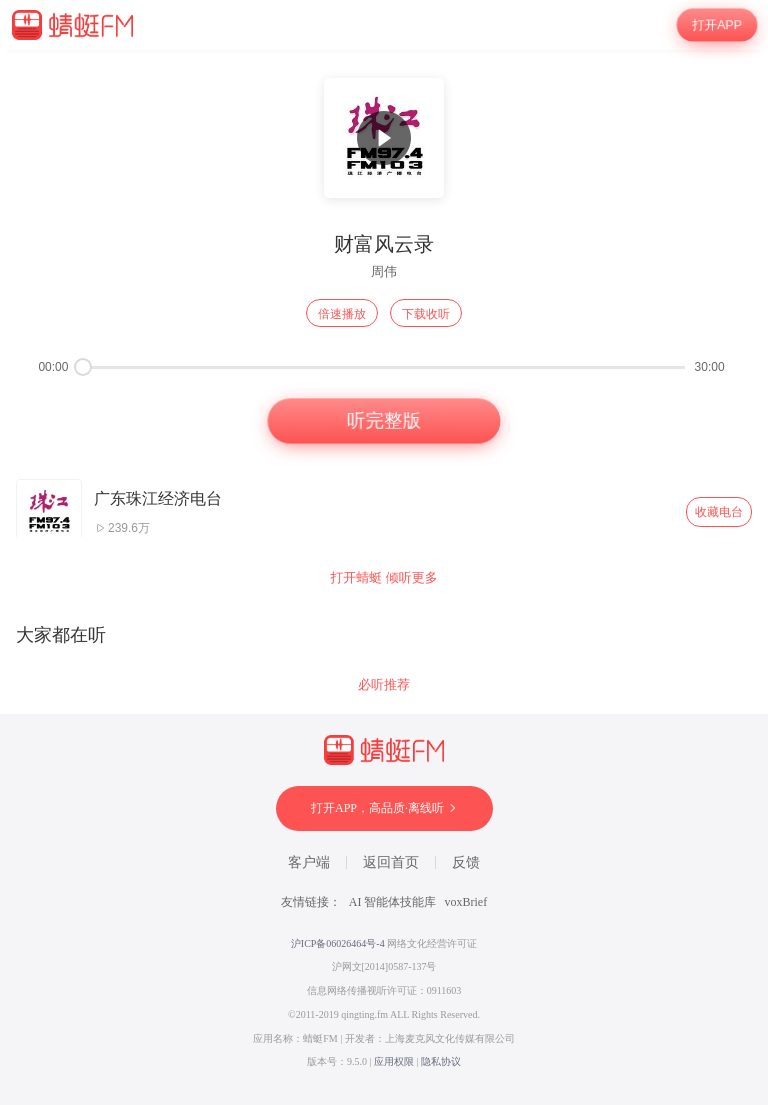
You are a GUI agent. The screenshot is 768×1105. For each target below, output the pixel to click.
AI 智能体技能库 (393, 902)
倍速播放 (342, 314)
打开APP (717, 25)
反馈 (466, 862)
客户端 (309, 862)
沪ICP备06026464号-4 (338, 943)
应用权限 (394, 1061)
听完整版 (384, 421)
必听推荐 (384, 684)
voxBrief (466, 902)
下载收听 (426, 314)
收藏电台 (719, 512)
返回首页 (391, 862)
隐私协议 (441, 1061)
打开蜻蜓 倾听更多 (384, 577)
